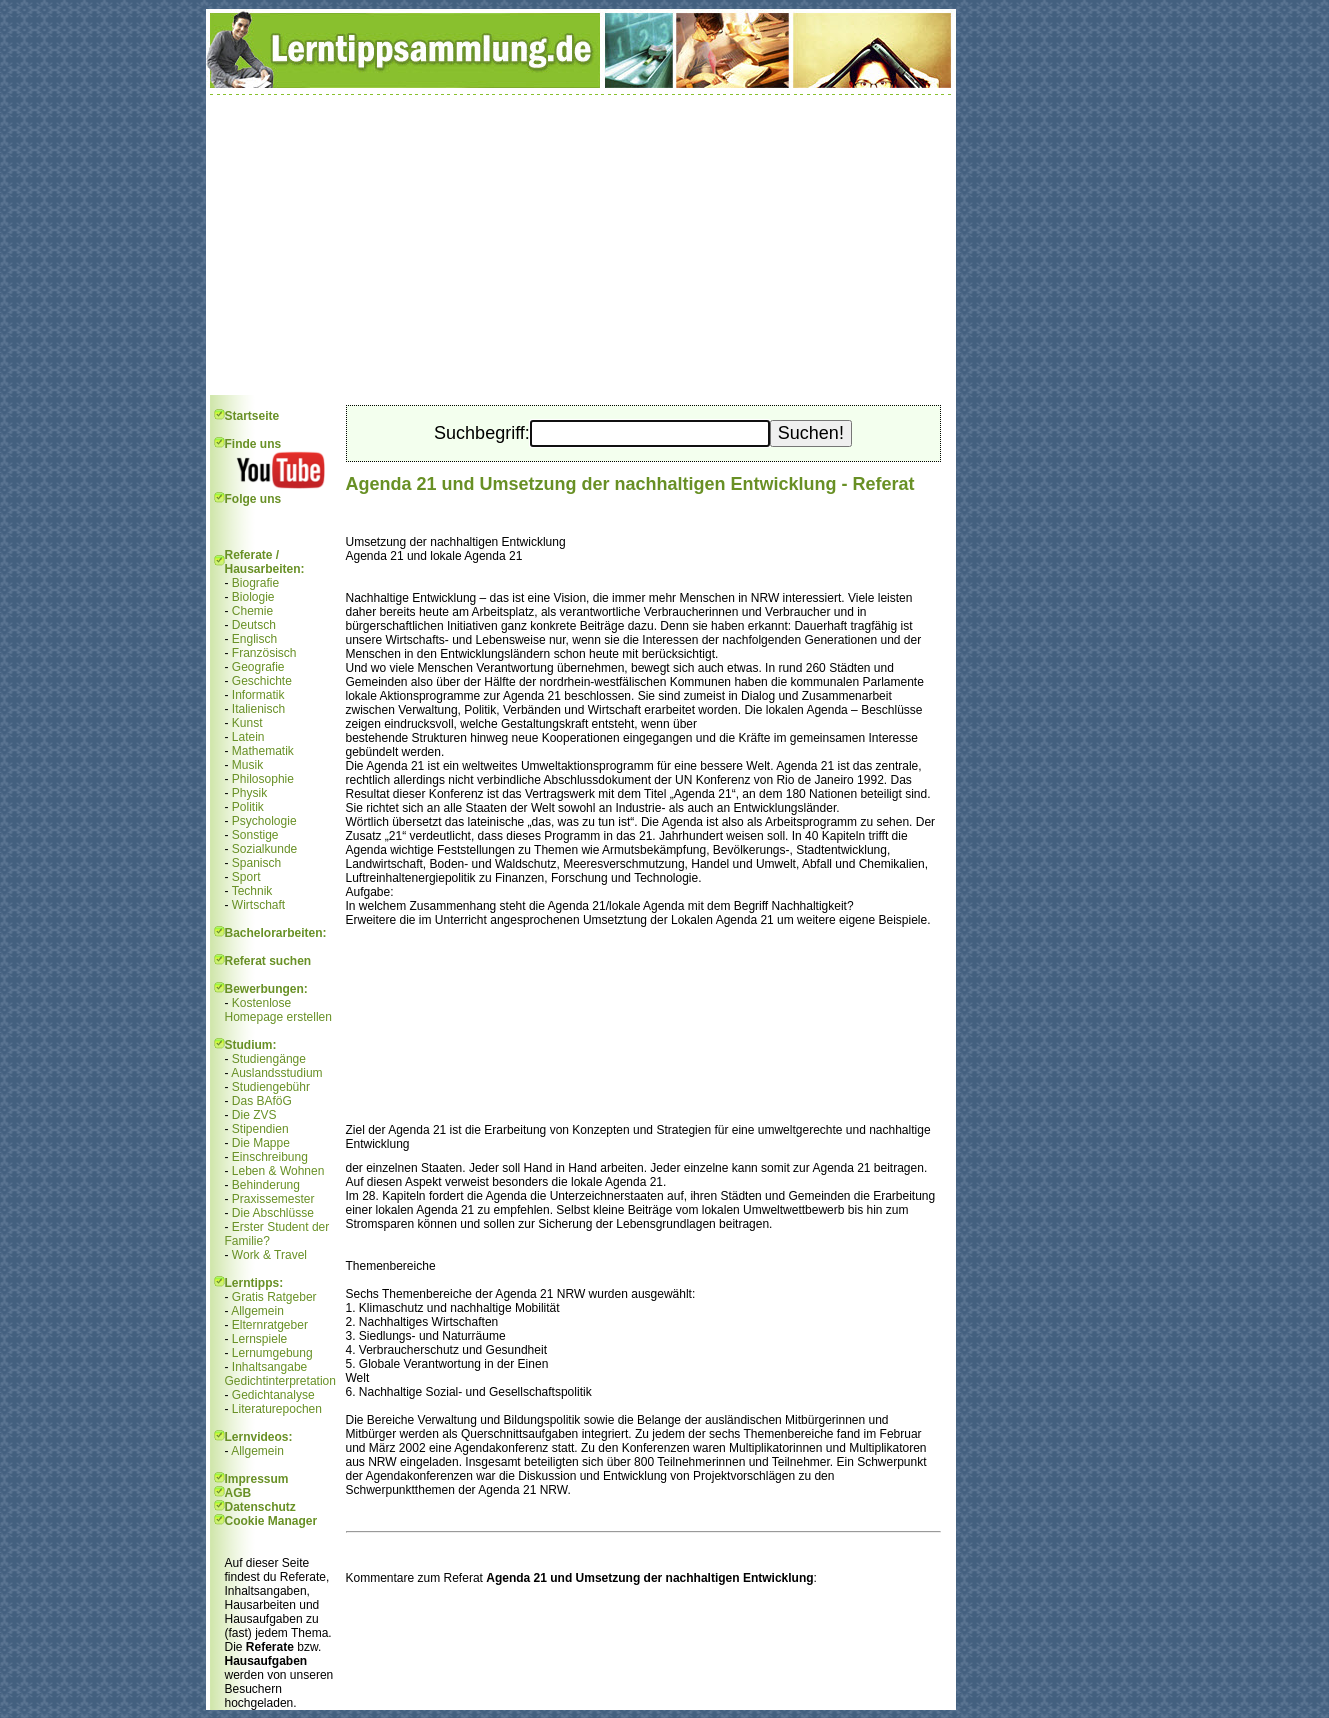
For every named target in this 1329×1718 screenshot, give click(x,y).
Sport (246, 877)
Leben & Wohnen (278, 1171)
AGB (238, 1493)
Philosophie (263, 779)
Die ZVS (254, 1115)
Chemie (252, 611)
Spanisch (256, 863)
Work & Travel (269, 1255)
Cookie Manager (271, 1521)
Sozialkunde (264, 849)
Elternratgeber (270, 1325)
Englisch (254, 639)
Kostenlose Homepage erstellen (278, 1010)
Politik (248, 807)
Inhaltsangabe (269, 1367)
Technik (252, 891)
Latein (248, 737)
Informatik (258, 695)
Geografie (258, 667)
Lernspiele (259, 1339)
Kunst (247, 723)
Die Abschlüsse (273, 1213)
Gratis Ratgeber (274, 1297)
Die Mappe (261, 1143)
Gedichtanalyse (273, 1395)
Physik (249, 793)
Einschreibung (270, 1157)
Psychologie (264, 821)
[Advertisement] (581, 245)
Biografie (255, 583)
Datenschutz (260, 1507)
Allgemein (257, 1311)
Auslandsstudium (276, 1073)
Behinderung (266, 1185)
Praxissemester (273, 1199)
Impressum (257, 1479)
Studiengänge (269, 1059)
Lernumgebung (272, 1353)
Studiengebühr (271, 1087)
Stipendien (260, 1129)
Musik (247, 765)
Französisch (264, 653)
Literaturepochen (277, 1409)
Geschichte (262, 681)
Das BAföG (262, 1101)
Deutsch (254, 625)
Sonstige (255, 835)
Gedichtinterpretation (280, 1381)
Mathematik (263, 751)
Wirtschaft (258, 905)
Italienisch (258, 709)
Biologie (253, 597)
